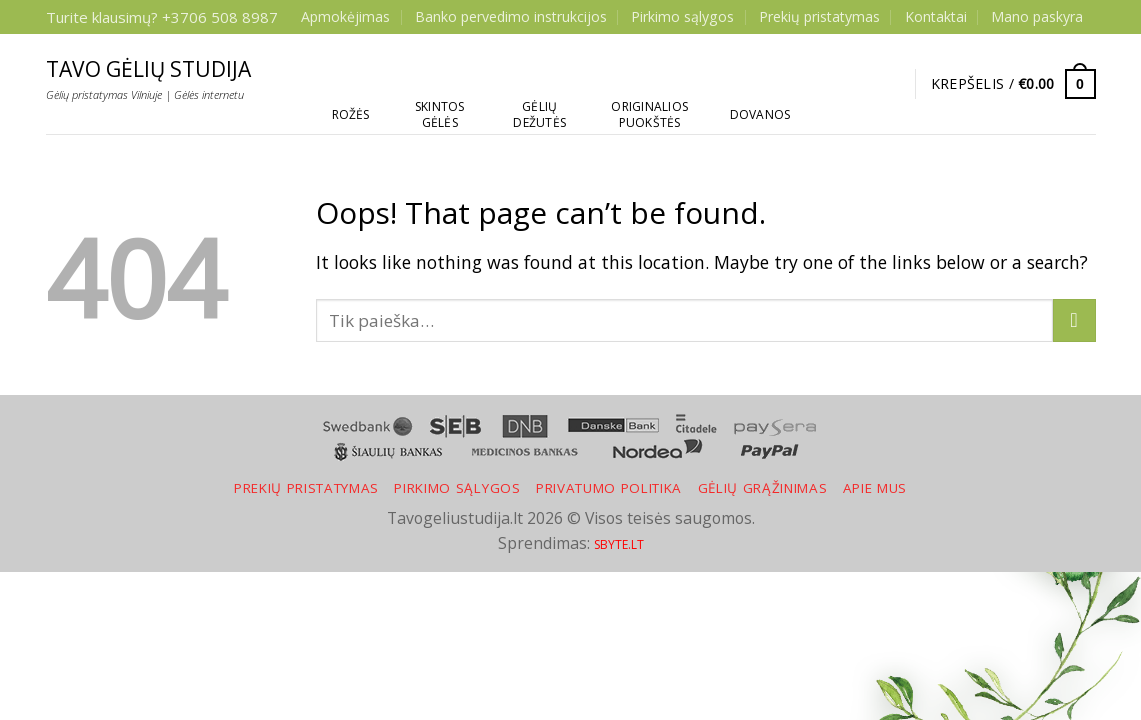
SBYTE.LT (619, 544)
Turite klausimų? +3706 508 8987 (162, 17)
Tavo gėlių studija (148, 69)
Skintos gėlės (440, 114)
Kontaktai (936, 16)
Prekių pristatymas (819, 16)
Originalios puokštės (649, 114)
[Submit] (1074, 320)
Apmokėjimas (345, 16)
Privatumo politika (609, 488)
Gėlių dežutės (539, 114)
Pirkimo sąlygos (682, 16)
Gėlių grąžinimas (763, 488)
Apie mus (875, 488)
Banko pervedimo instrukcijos (511, 16)
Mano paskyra (1037, 16)
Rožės (351, 114)
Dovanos (760, 114)
